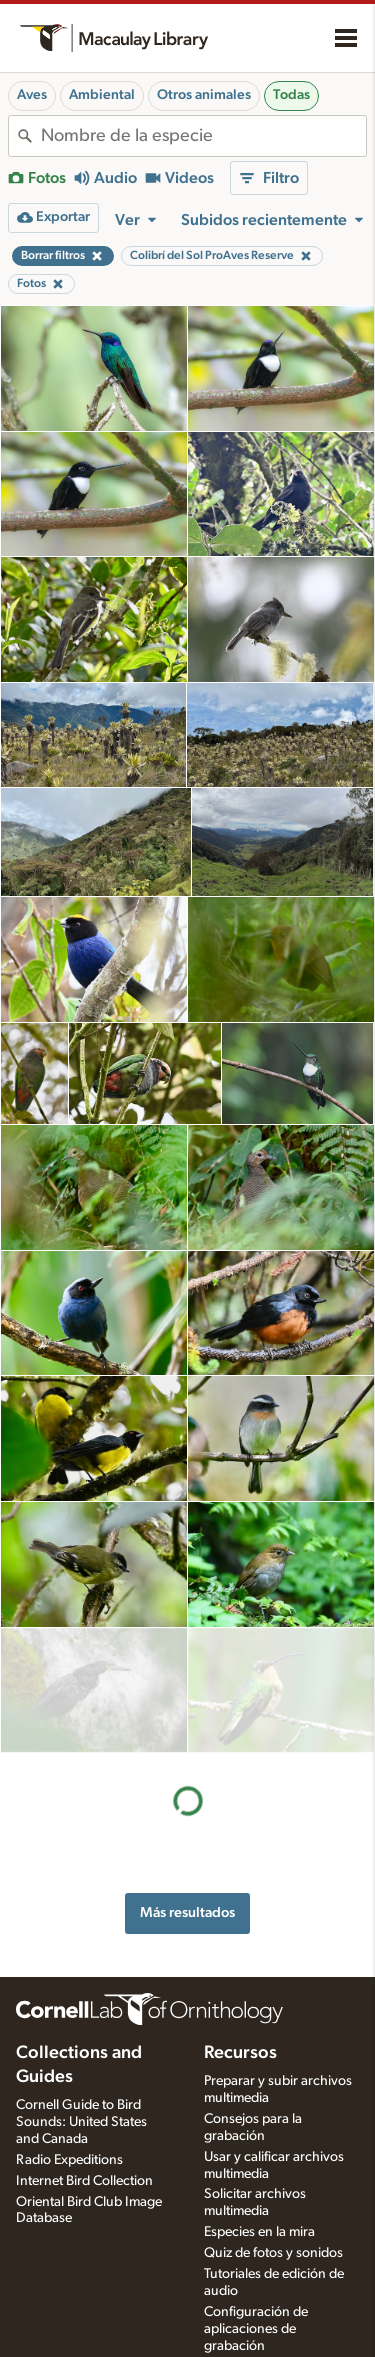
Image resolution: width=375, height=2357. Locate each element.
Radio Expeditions (69, 2141)
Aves (32, 95)
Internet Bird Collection (84, 2162)
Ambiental (102, 95)
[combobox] (203, 136)
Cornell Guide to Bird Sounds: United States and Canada (81, 2104)
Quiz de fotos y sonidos (273, 2235)
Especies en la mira (259, 2214)
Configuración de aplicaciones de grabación (256, 2310)
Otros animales (204, 95)
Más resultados (187, 1786)
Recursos (240, 2035)
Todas (291, 95)
